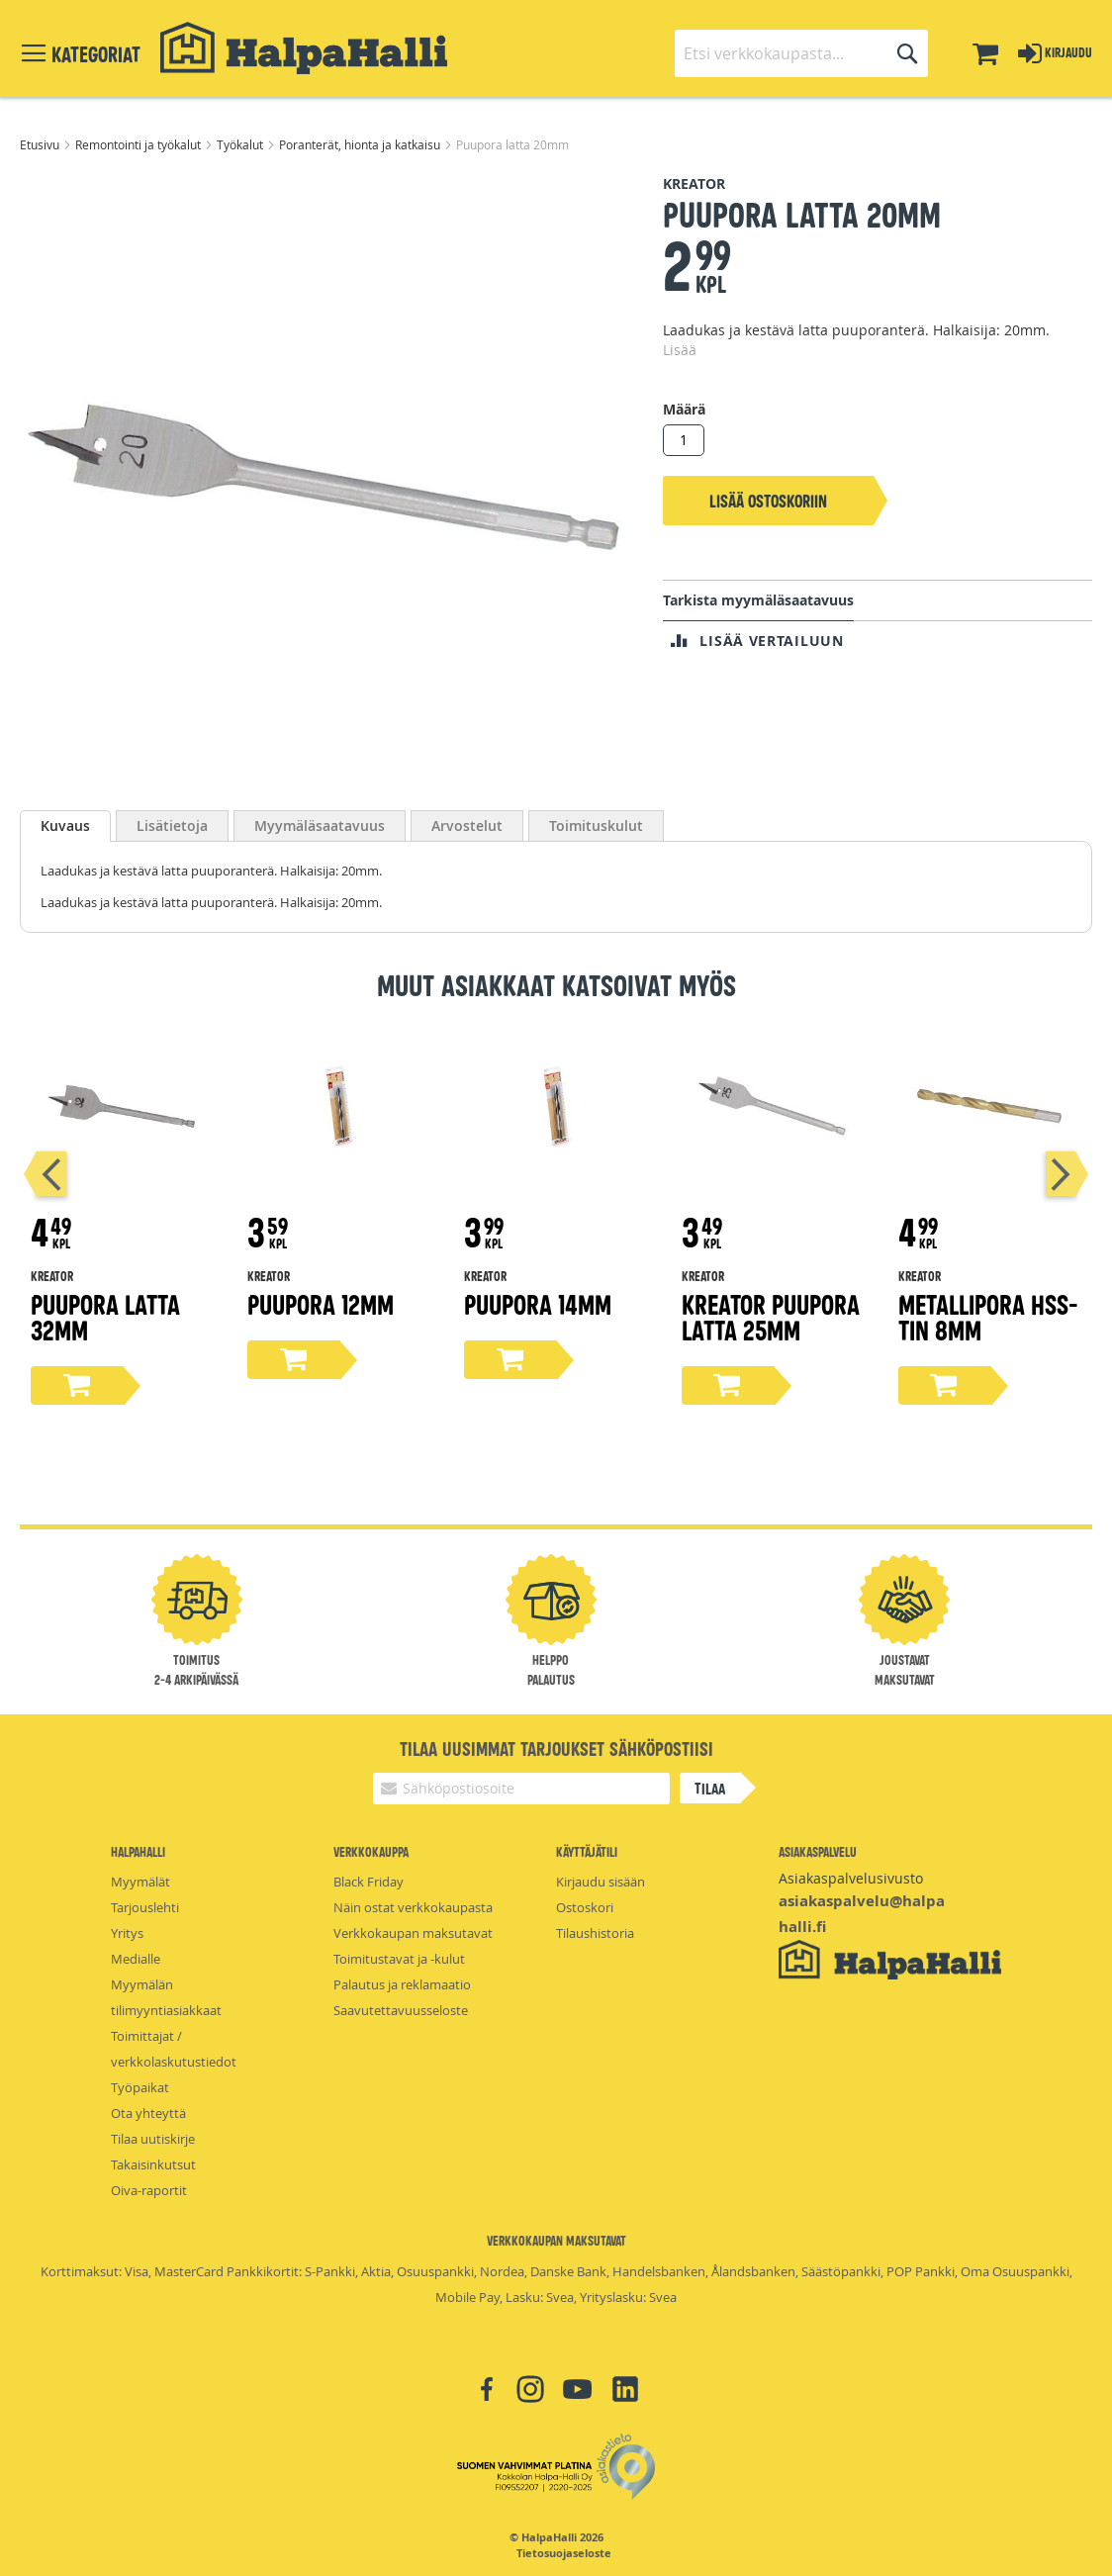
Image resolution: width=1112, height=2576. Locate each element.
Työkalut (241, 144)
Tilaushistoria (595, 1933)
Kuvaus (65, 825)
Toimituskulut (596, 825)
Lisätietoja (172, 825)
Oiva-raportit (149, 2190)
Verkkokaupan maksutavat (413, 1933)
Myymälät (140, 1881)
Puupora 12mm (320, 1303)
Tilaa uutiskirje (153, 2139)
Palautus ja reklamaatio (402, 1984)
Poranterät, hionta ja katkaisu (361, 144)
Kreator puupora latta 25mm (771, 1316)
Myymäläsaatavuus (319, 825)
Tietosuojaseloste (563, 2553)
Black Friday (368, 1881)
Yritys (127, 1933)
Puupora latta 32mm (105, 1316)
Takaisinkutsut (153, 2164)
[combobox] (801, 53)
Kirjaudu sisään (600, 1881)
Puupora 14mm (537, 1303)
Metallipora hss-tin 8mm (988, 1316)
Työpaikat (140, 2087)
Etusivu (41, 144)
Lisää (679, 349)
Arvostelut (467, 825)
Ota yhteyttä (148, 2113)
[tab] (65, 826)
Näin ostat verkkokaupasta (413, 1907)
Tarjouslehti (145, 1907)
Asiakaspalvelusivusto (851, 1878)
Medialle (135, 1959)
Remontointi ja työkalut (139, 144)
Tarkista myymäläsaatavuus (758, 600)
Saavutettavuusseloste (400, 2010)
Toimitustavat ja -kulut (399, 1959)
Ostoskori (584, 1907)
